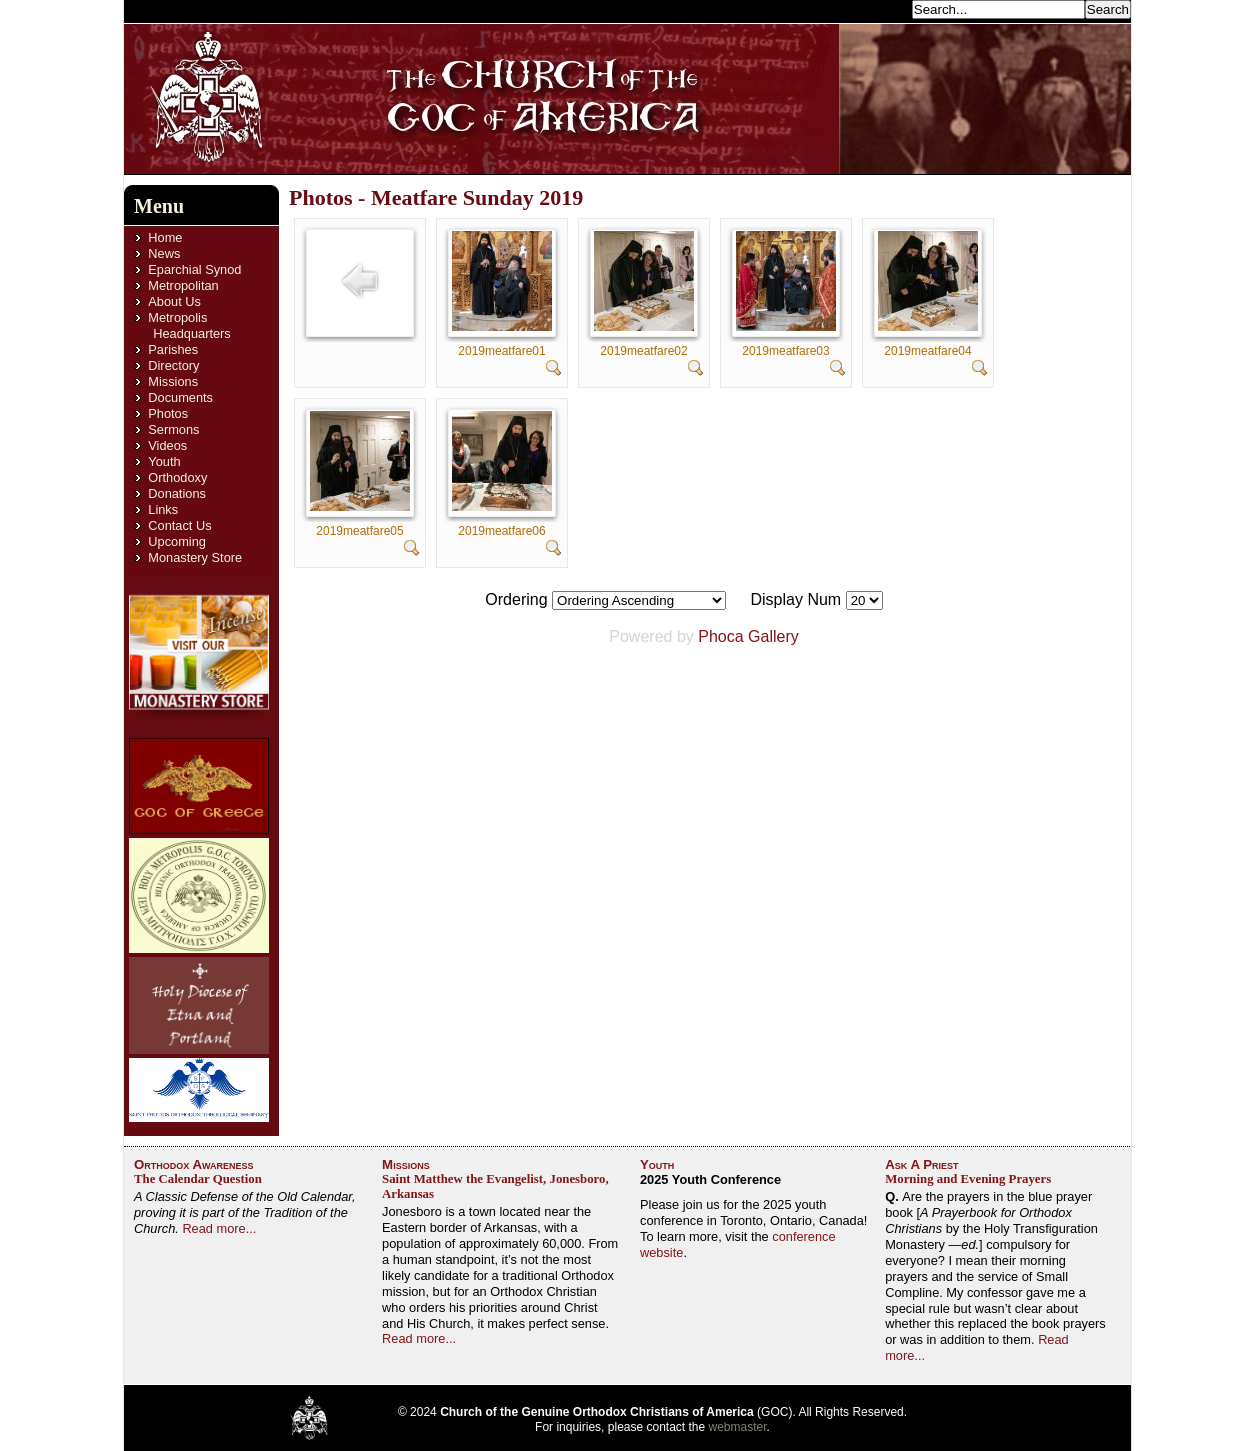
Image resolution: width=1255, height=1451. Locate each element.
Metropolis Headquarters (189, 325)
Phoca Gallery (748, 636)
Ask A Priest (921, 1164)
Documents (180, 397)
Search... (880, 8)
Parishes (173, 349)
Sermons (173, 429)
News (164, 253)
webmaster (738, 1427)
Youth (164, 461)
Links (163, 509)
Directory (173, 365)
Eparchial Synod (194, 269)
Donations (177, 493)
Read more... (219, 1228)
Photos (168, 413)
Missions (173, 381)
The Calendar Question (198, 1179)
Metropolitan (183, 285)
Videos (167, 445)
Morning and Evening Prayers (968, 1179)
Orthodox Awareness (194, 1164)
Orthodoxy (177, 477)
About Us (174, 301)
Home (165, 237)
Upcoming (177, 541)
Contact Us (179, 525)
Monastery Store (195, 557)
